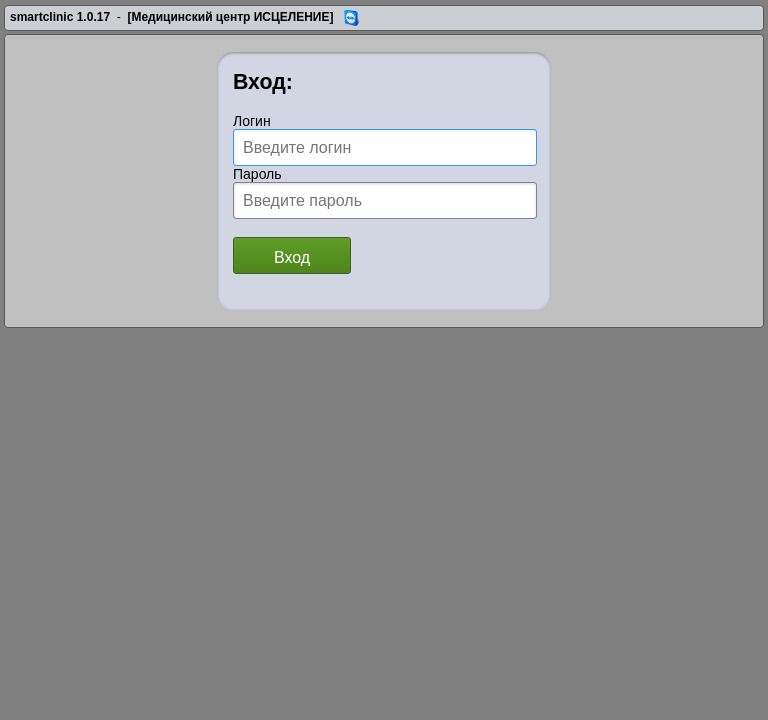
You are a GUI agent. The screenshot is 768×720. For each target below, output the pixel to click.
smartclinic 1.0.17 (60, 17)
